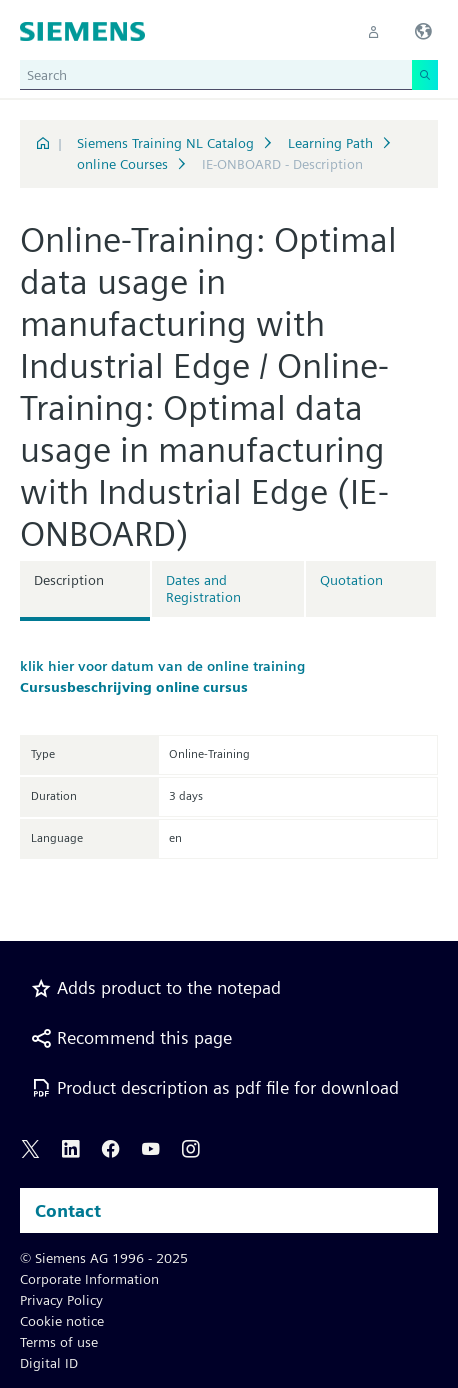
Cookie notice (62, 1321)
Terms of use (59, 1342)
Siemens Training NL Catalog (165, 143)
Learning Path (330, 143)
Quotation (351, 580)
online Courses (122, 164)
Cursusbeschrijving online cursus (134, 687)
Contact (68, 1210)
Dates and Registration (203, 588)
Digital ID (49, 1363)
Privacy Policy (61, 1300)
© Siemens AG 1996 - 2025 (104, 1258)
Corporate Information (89, 1279)
